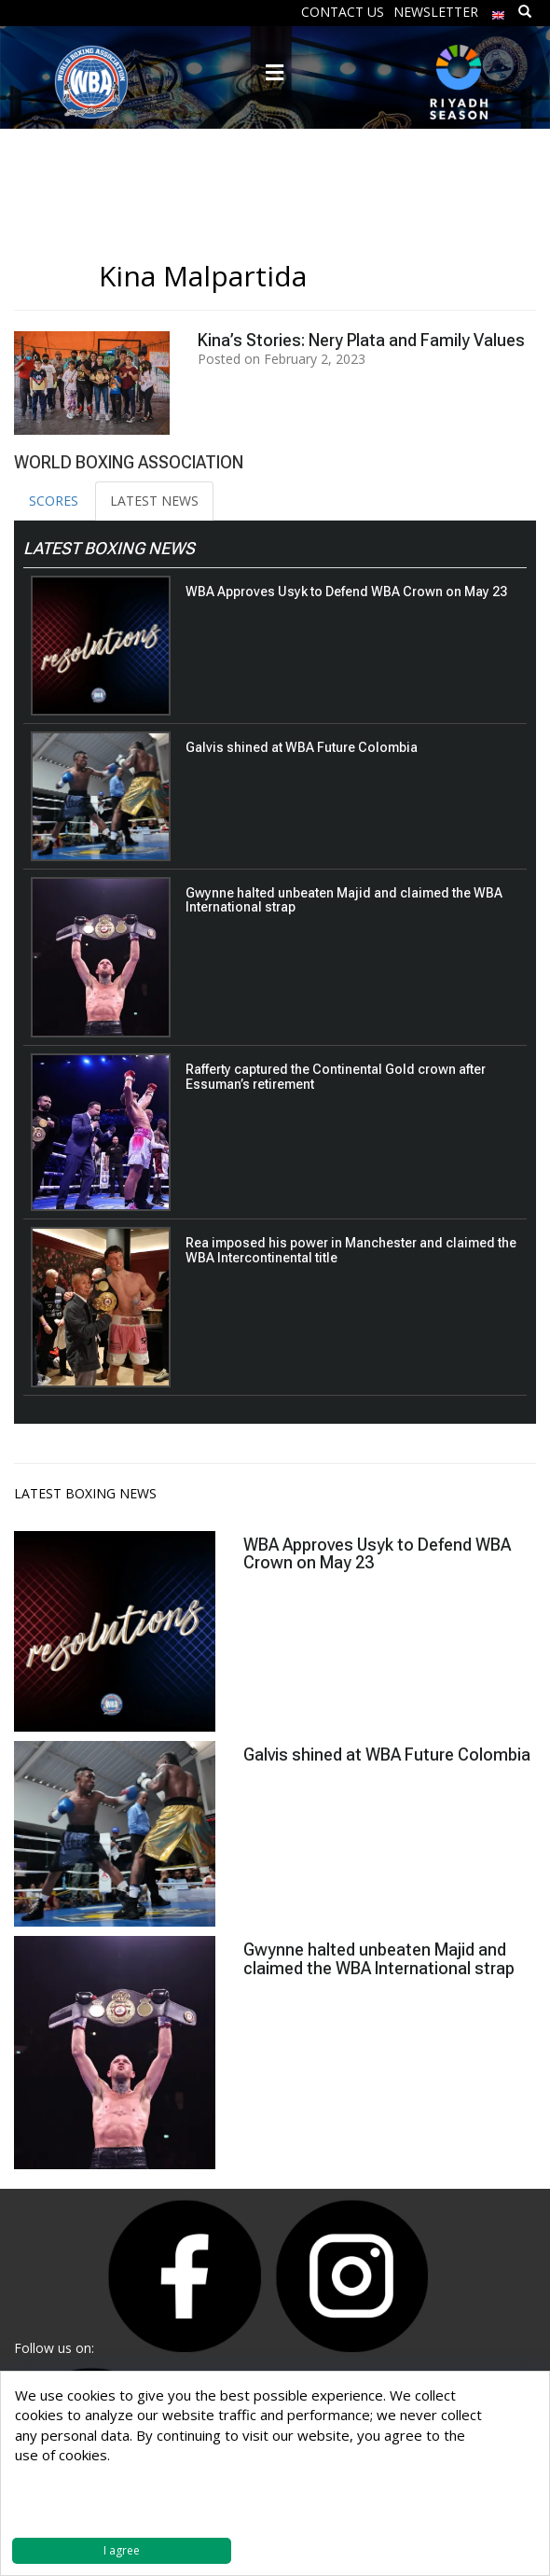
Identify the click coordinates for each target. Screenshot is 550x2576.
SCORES (53, 500)
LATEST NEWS (154, 500)
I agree (121, 2550)
